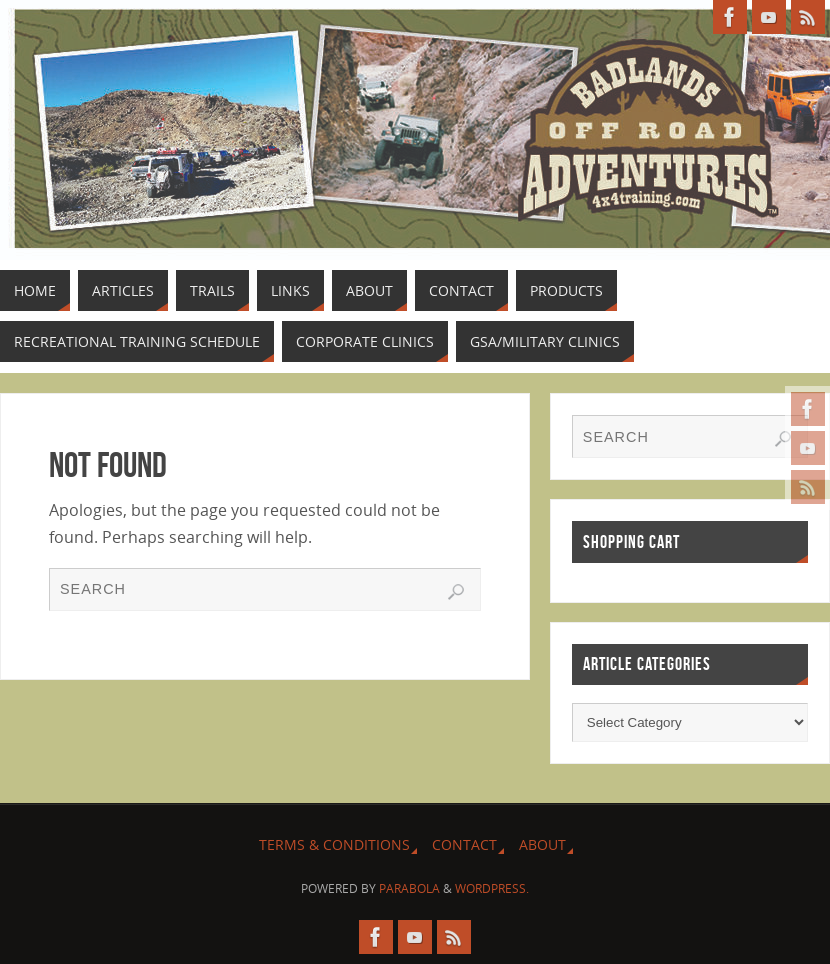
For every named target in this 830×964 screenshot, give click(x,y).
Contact (464, 844)
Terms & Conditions (334, 844)
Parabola (409, 888)
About (542, 844)
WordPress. (492, 888)
